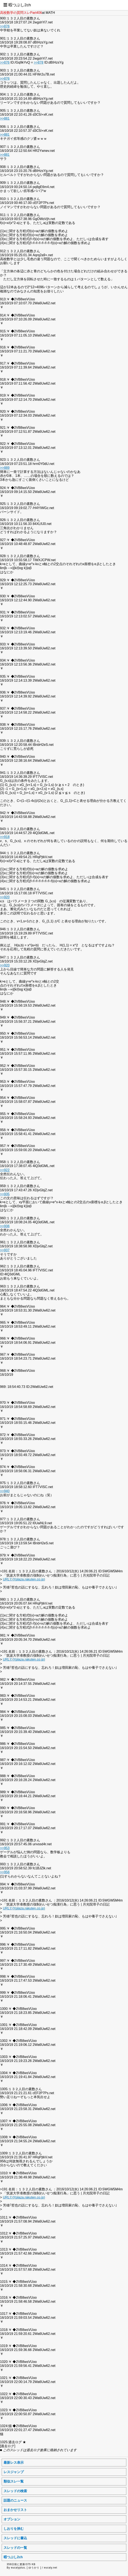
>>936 (4, 1226)
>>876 (4, 26)
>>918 (4, 837)
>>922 (4, 1170)
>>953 (4, 1848)
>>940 (4, 1491)
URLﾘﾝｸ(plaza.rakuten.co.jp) (24, 1579)
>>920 (4, 897)
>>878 (38, 62)
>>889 (4, 468)
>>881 (4, 118)
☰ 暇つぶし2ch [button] (17, 5)
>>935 (4, 1194)
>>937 (4, 1250)
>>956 (4, 1872)
